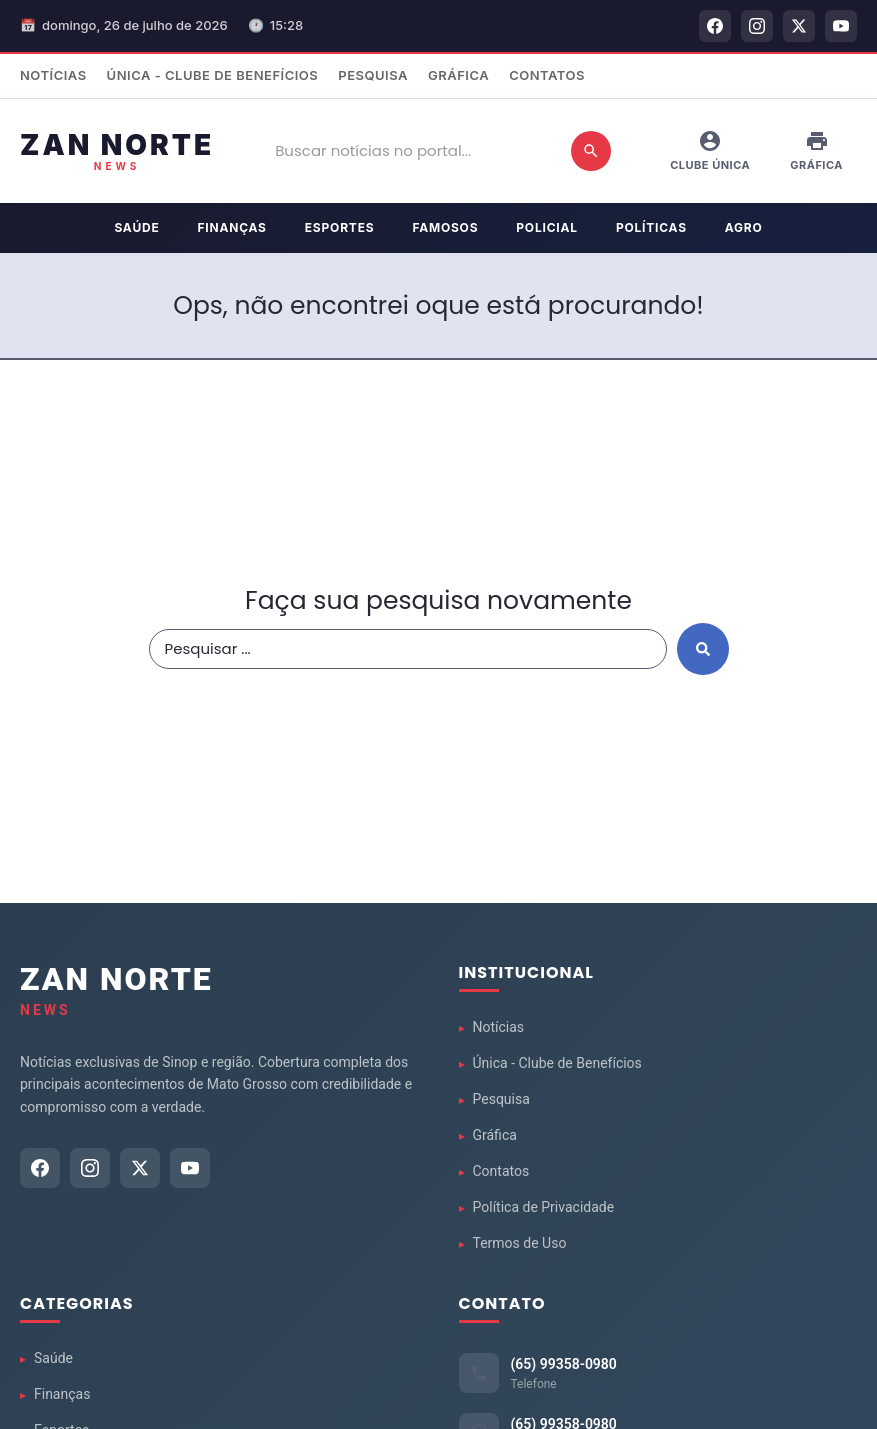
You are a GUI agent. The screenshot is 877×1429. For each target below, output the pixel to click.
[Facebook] (715, 26)
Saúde (136, 227)
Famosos (445, 227)
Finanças (232, 227)
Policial (547, 227)
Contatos (547, 75)
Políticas (651, 227)
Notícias (53, 75)
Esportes (340, 227)
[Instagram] (757, 26)
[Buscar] (591, 151)
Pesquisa (373, 75)
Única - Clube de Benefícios (213, 75)
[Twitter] (799, 26)
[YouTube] (841, 26)
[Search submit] (703, 649)
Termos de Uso (520, 1243)
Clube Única (710, 150)
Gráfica (458, 75)
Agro (744, 227)
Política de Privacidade (544, 1207)
